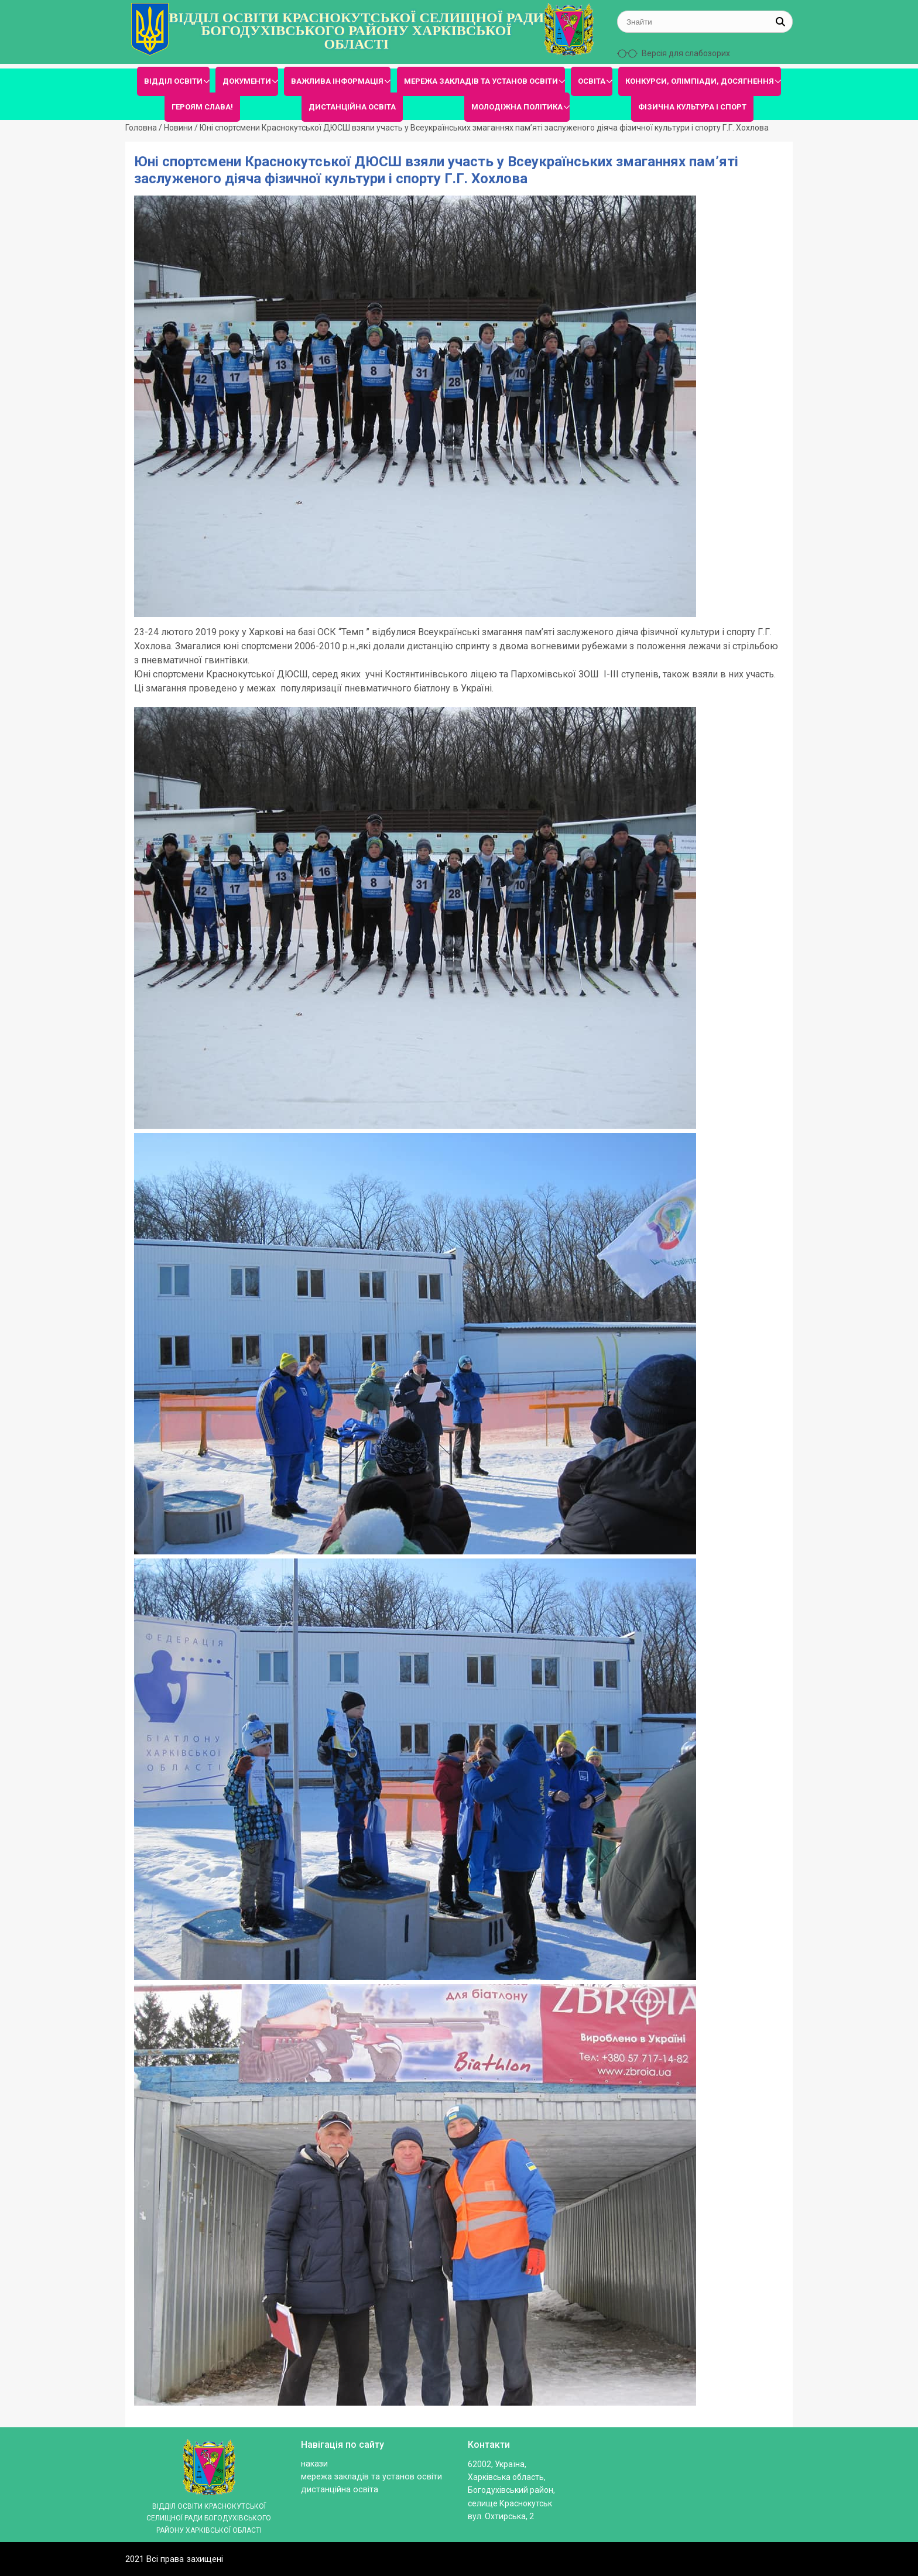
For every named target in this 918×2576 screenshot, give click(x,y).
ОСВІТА (591, 81)
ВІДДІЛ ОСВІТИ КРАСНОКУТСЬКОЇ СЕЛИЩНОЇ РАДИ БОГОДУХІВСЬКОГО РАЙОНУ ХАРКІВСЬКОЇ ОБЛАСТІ (356, 31)
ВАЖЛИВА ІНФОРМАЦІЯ (337, 81)
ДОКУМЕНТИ (246, 81)
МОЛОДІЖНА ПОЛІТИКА (517, 106)
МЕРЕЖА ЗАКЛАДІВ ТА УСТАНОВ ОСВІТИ (481, 81)
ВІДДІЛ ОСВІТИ (173, 81)
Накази (314, 2464)
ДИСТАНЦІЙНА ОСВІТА (352, 106)
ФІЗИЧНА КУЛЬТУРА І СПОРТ (692, 106)
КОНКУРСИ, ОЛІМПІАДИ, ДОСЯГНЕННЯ (699, 81)
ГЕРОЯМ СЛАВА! (202, 106)
